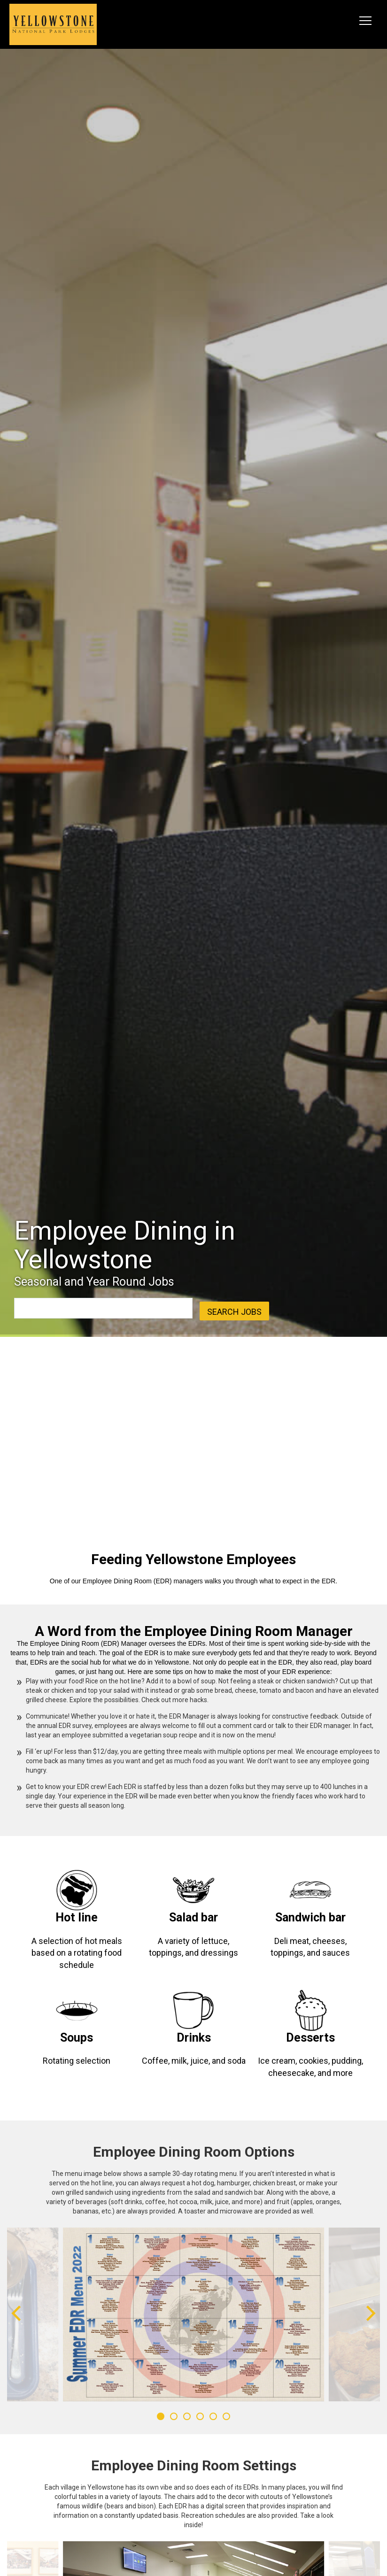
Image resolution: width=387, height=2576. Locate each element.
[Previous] (17, 2314)
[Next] (369, 2314)
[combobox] (67, 1307)
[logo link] (53, 24)
